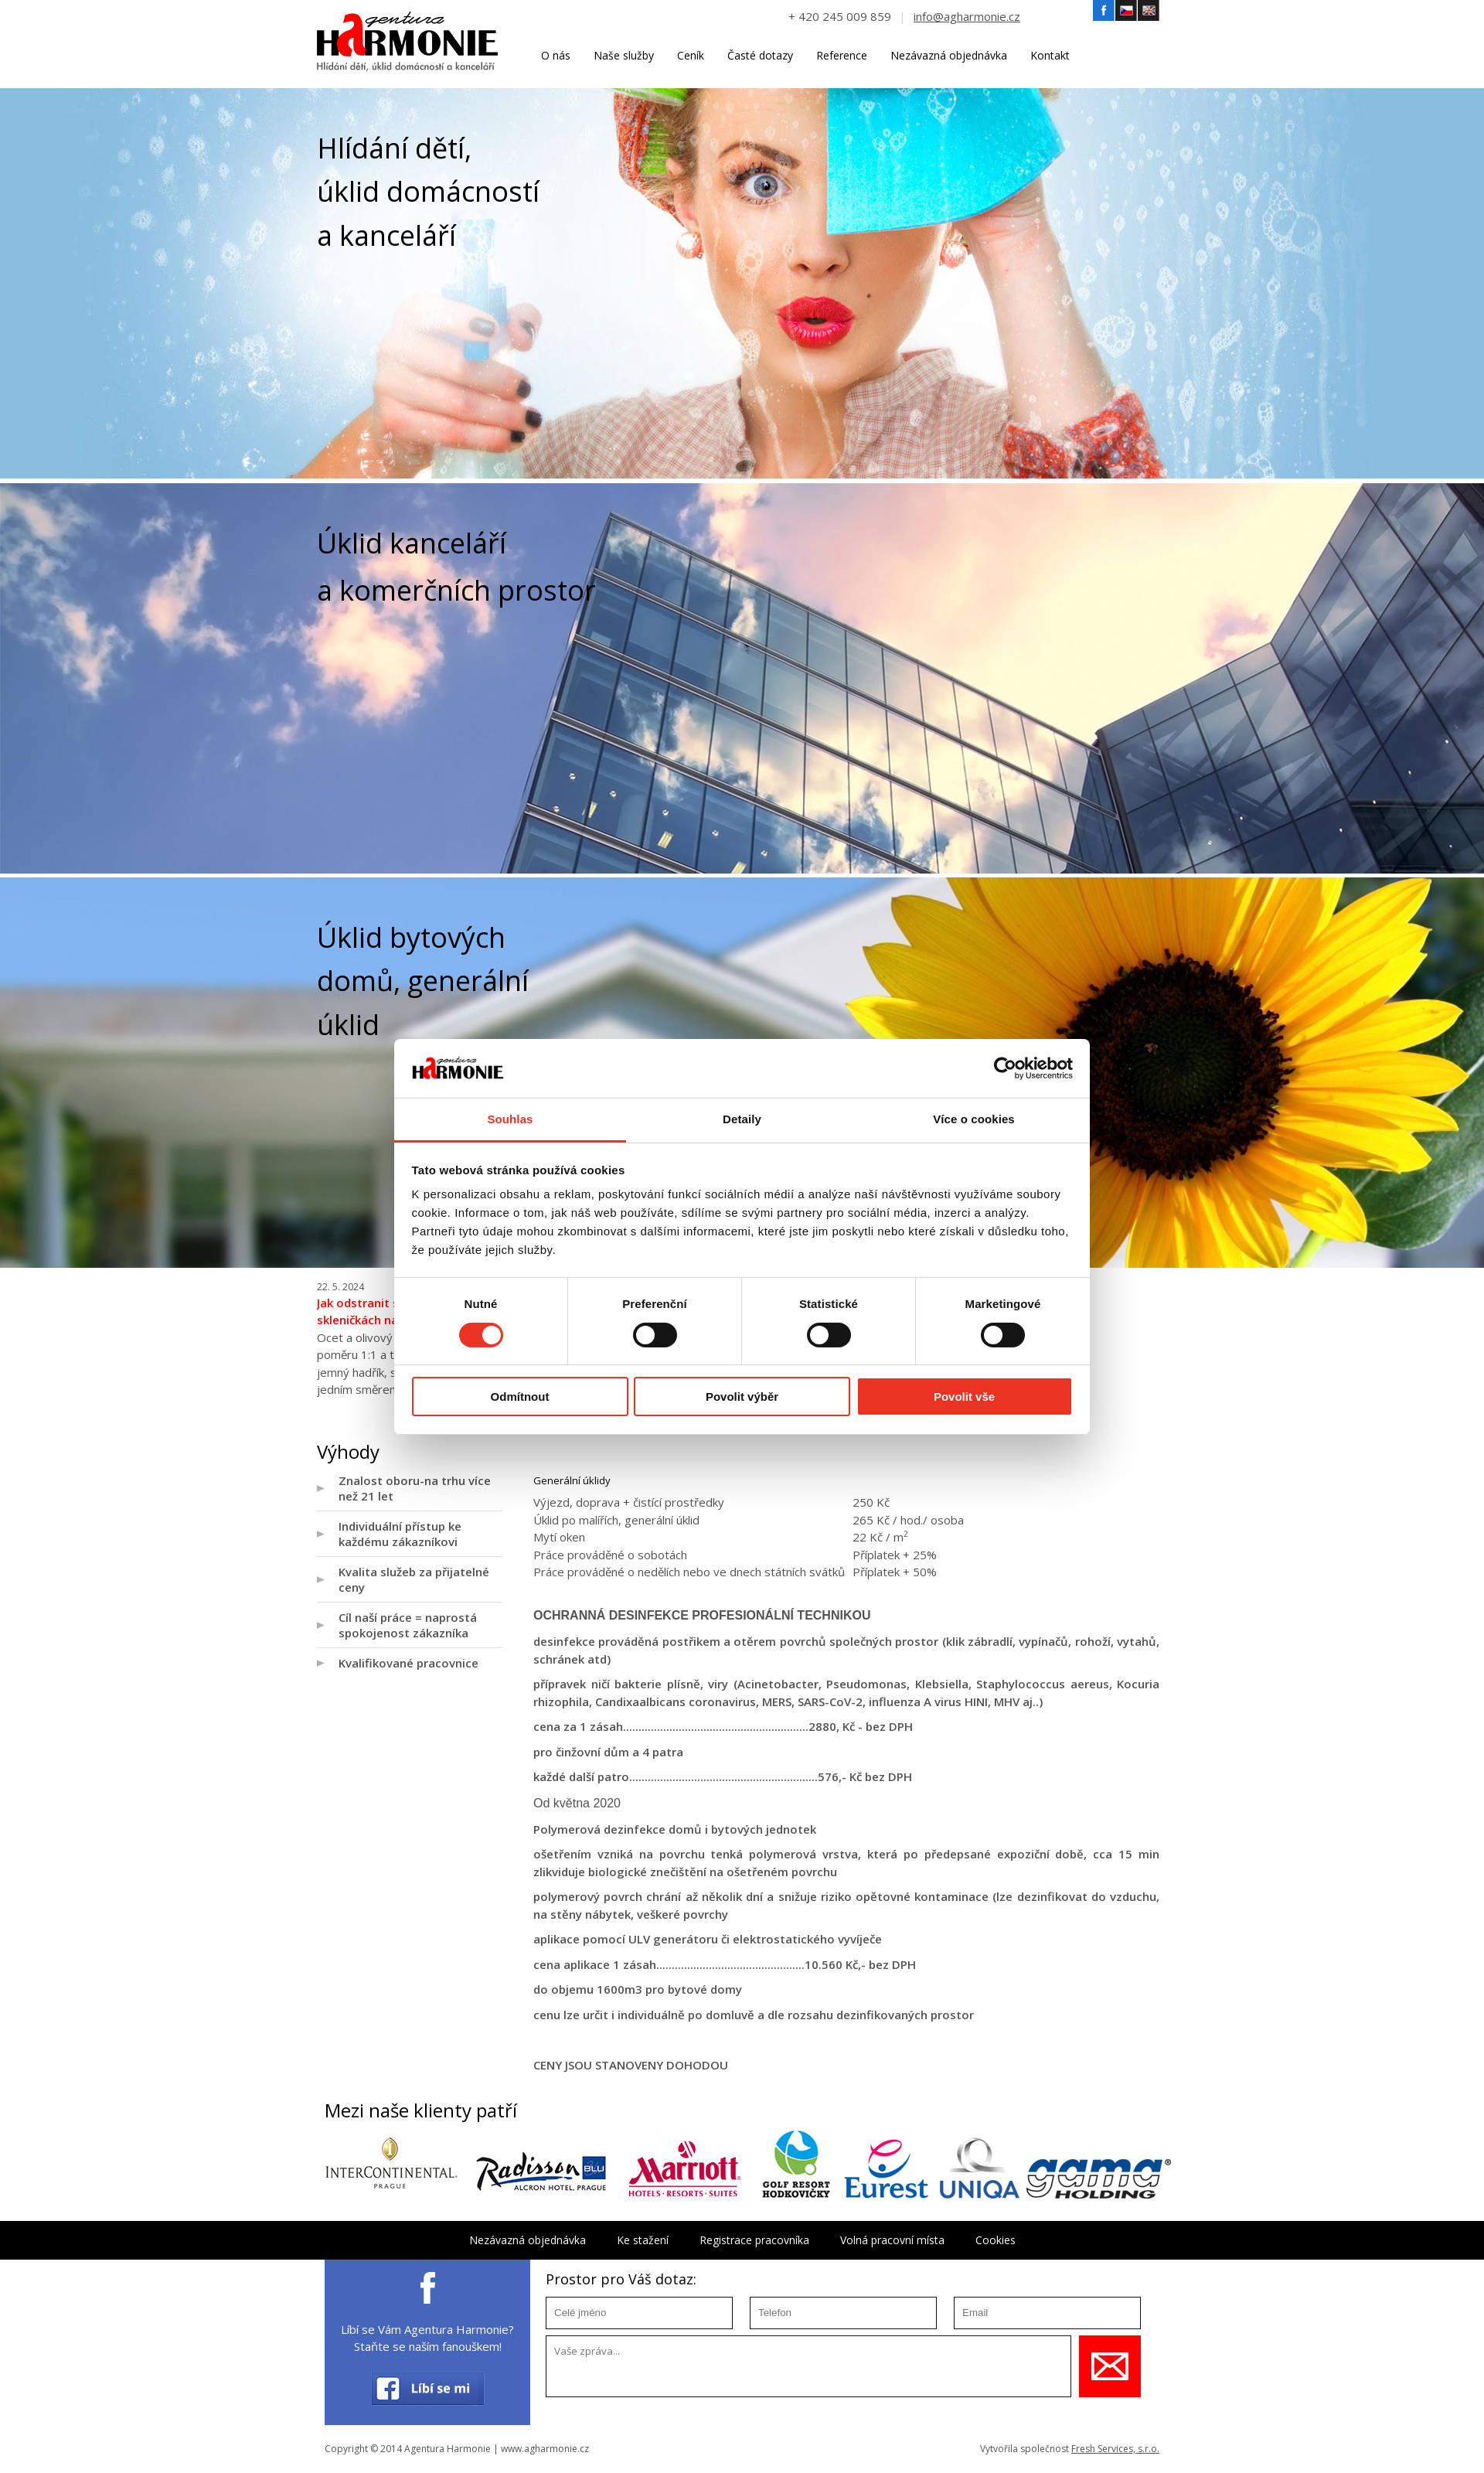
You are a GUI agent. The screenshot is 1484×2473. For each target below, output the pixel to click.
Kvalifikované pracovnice (408, 1663)
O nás (555, 55)
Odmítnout (520, 1396)
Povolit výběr (742, 1396)
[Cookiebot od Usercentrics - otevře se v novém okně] (1005, 1068)
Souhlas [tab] (510, 1119)
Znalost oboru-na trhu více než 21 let (415, 1488)
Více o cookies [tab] (974, 1119)
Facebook (1104, 11)
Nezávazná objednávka (948, 55)
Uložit (1110, 2366)
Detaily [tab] (742, 1119)
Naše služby (624, 55)
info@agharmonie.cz (967, 16)
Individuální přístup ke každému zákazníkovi (400, 1533)
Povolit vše (964, 1396)
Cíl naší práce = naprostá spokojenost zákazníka (408, 1624)
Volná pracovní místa (892, 2240)
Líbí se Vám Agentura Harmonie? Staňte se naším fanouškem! (427, 2338)
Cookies (995, 2240)
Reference (841, 55)
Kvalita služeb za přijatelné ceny (414, 1579)
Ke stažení (643, 2240)
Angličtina (1148, 11)
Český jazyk (1126, 11)
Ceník (690, 55)
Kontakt (1050, 55)
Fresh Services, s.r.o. (1115, 2448)
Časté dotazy (760, 55)
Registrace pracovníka (754, 2240)
